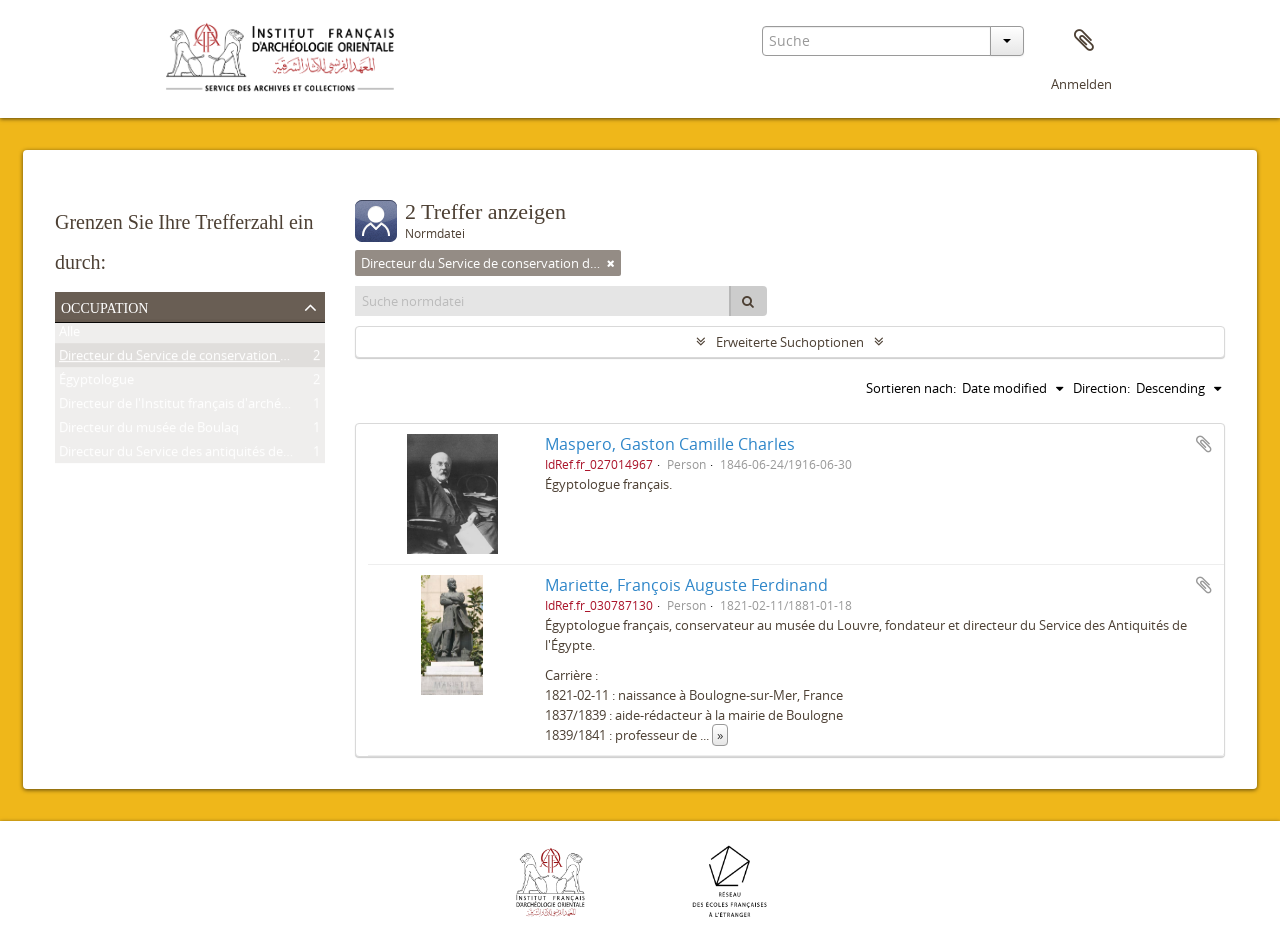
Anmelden (1081, 84)
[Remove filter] (611, 263)
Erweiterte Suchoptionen (790, 342)
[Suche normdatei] (543, 301)
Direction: (1101, 388)
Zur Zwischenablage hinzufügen (1204, 444)
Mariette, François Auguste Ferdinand (686, 585)
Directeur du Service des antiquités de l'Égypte (196, 455)
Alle (69, 335)
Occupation (104, 306)
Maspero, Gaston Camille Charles (670, 444)
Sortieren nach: (911, 388)
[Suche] (748, 301)
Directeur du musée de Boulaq (149, 431)
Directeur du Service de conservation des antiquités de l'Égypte (245, 359)
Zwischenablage (1084, 41)
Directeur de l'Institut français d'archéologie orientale (216, 407)
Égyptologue (96, 383)
